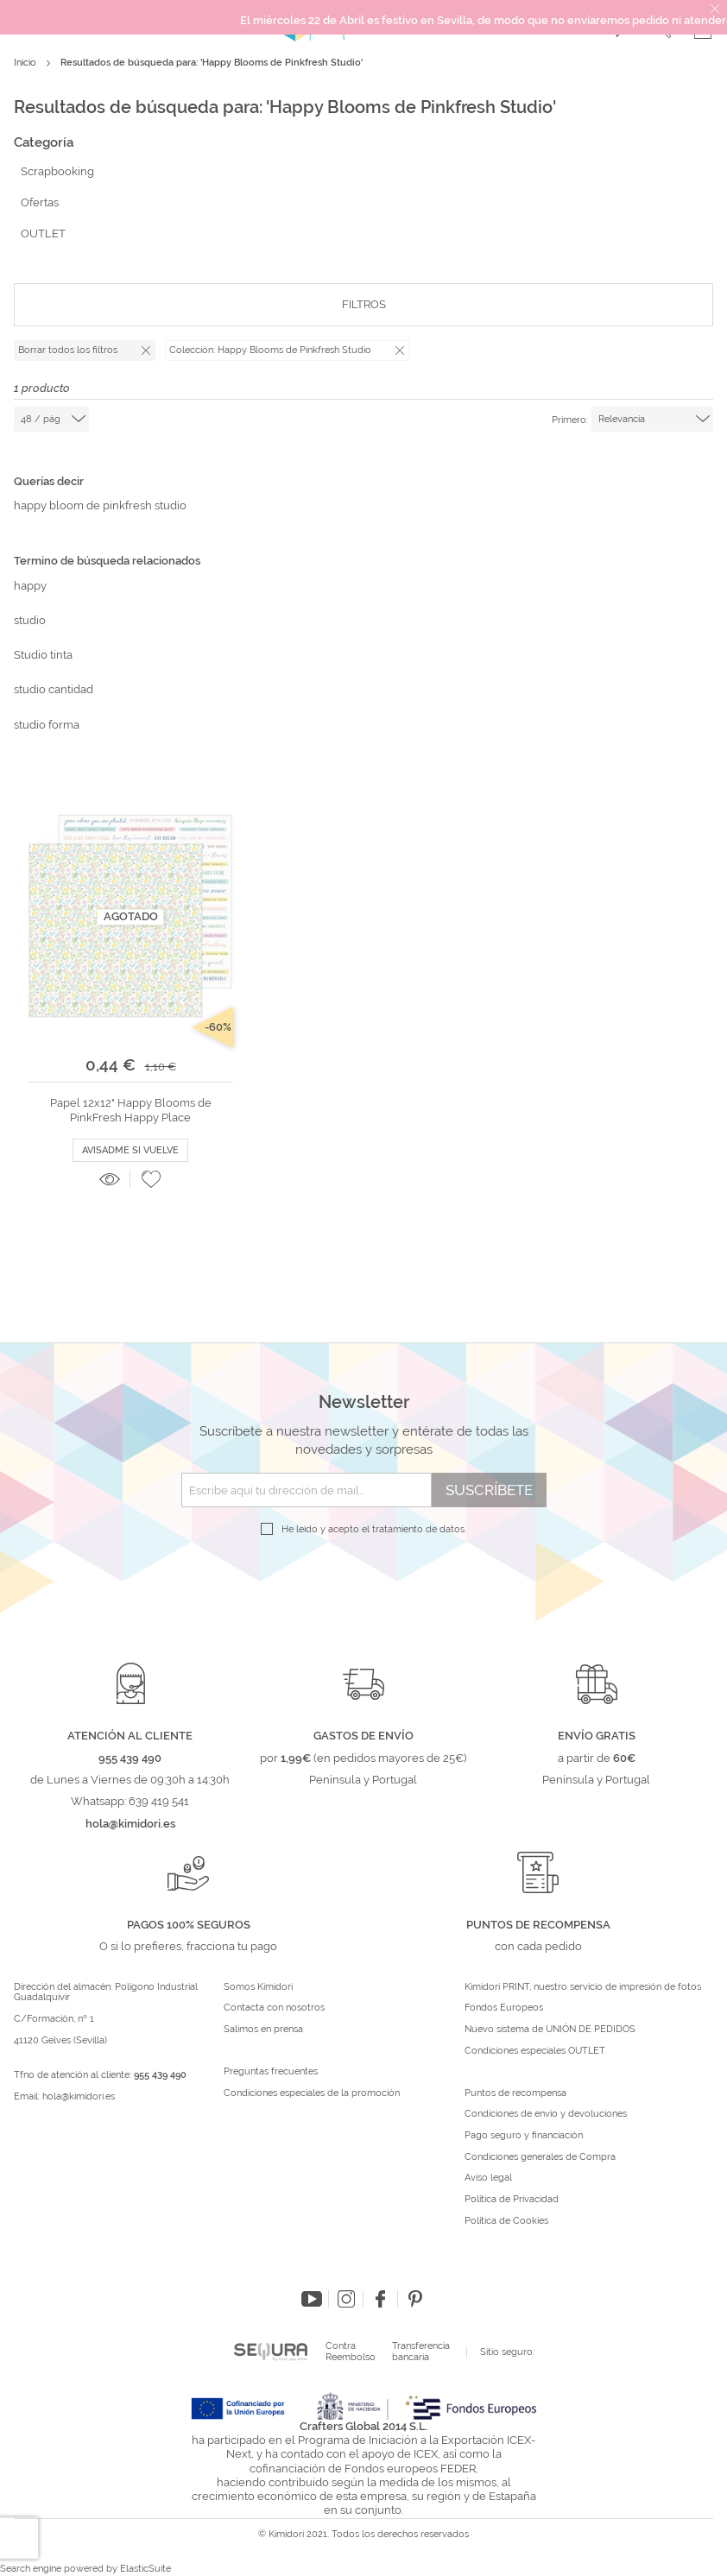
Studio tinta (43, 654)
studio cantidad (53, 689)
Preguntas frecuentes (271, 2072)
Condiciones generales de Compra (540, 2157)
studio (30, 620)
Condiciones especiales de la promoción (313, 2093)
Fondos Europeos (504, 2008)
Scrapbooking (57, 171)
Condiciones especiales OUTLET (535, 2051)
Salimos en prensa (263, 2029)
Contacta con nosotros (274, 2008)
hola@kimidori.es (78, 2096)
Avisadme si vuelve (130, 1150)
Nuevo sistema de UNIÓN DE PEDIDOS (550, 2029)
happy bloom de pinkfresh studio (100, 505)
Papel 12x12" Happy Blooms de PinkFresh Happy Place (131, 1109)
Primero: (570, 420)
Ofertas (40, 202)
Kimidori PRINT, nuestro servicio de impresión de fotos (583, 1987)
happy (30, 585)
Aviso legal (488, 2178)
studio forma (46, 724)
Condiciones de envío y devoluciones (546, 2114)
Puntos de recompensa (515, 2093)
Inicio (26, 62)
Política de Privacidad (512, 2199)
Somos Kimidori (258, 1987)
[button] (151, 1179)
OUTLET (43, 233)
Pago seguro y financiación (524, 2136)
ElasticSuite (145, 2568)
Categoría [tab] (43, 142)
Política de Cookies (506, 2221)
